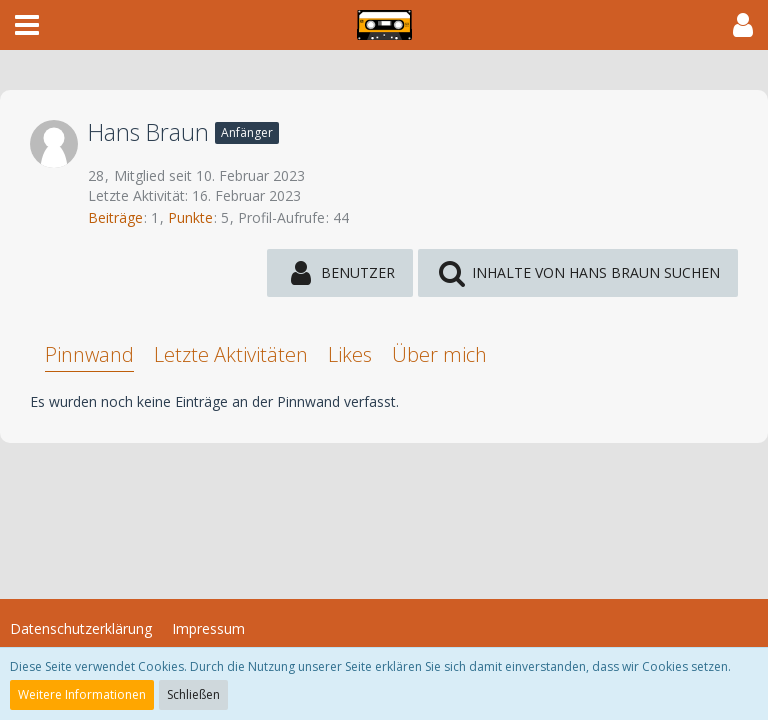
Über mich (439, 354)
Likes (350, 354)
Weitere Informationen (82, 694)
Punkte (190, 217)
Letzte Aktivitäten (231, 354)
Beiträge (115, 217)
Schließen (193, 694)
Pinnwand (89, 354)
